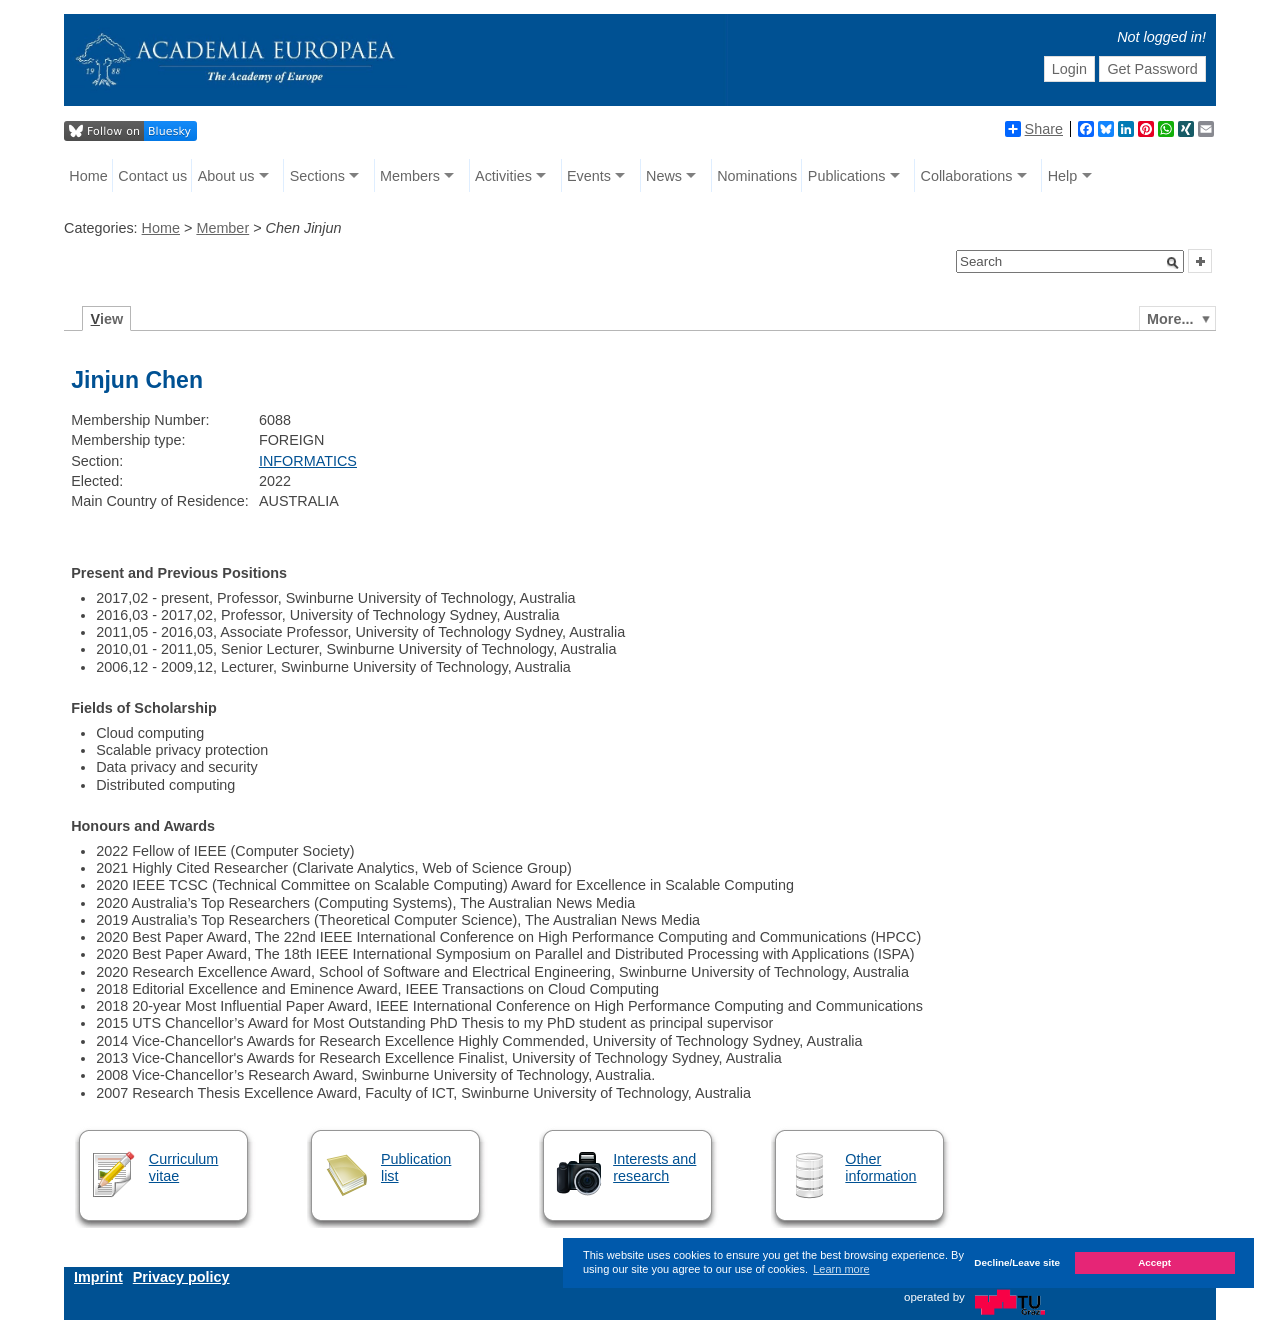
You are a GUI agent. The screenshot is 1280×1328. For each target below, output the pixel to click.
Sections (317, 176)
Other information (880, 1167)
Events (589, 176)
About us (226, 176)
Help (1063, 176)
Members (410, 176)
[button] (1173, 263)
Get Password (1152, 69)
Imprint (98, 1277)
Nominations (757, 176)
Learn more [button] (841, 1269)
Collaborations (967, 176)
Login (1069, 69)
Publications (847, 176)
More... (1170, 319)
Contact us (152, 176)
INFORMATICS (308, 461)
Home (88, 176)
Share (1034, 129)
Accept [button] (1154, 1262)
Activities (503, 176)
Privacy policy (181, 1277)
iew (107, 319)
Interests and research (654, 1167)
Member (222, 228)
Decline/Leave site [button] (1017, 1262)
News (664, 176)
